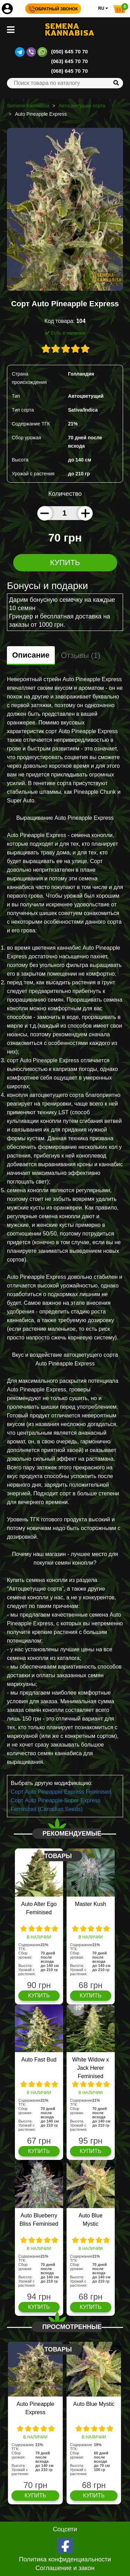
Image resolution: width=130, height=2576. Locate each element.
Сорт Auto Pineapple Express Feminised (61, 1792)
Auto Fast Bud (39, 2060)
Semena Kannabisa (28, 105)
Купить (65, 562)
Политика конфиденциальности (65, 2559)
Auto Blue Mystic (93, 2404)
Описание (31, 655)
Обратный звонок (53, 9)
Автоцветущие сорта (82, 105)
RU (103, 8)
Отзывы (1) (81, 655)
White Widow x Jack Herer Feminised (90, 2068)
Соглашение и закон (65, 2568)
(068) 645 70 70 (69, 71)
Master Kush (90, 1904)
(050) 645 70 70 (69, 51)
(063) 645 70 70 (69, 61)
